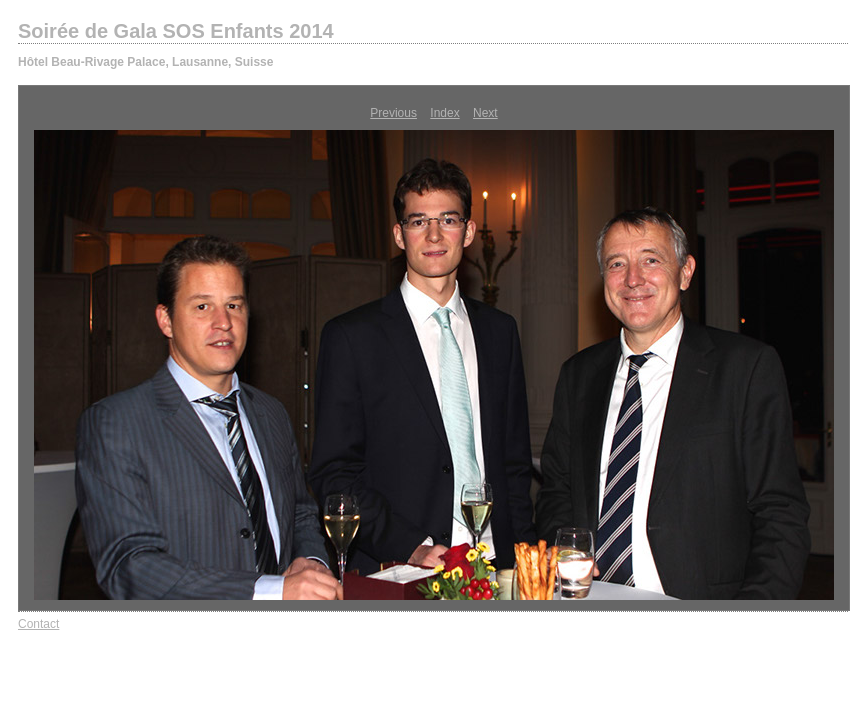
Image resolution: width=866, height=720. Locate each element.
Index (444, 113)
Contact (38, 624)
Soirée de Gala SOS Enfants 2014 (176, 31)
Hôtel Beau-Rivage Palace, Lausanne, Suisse (145, 62)
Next (485, 113)
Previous (393, 113)
